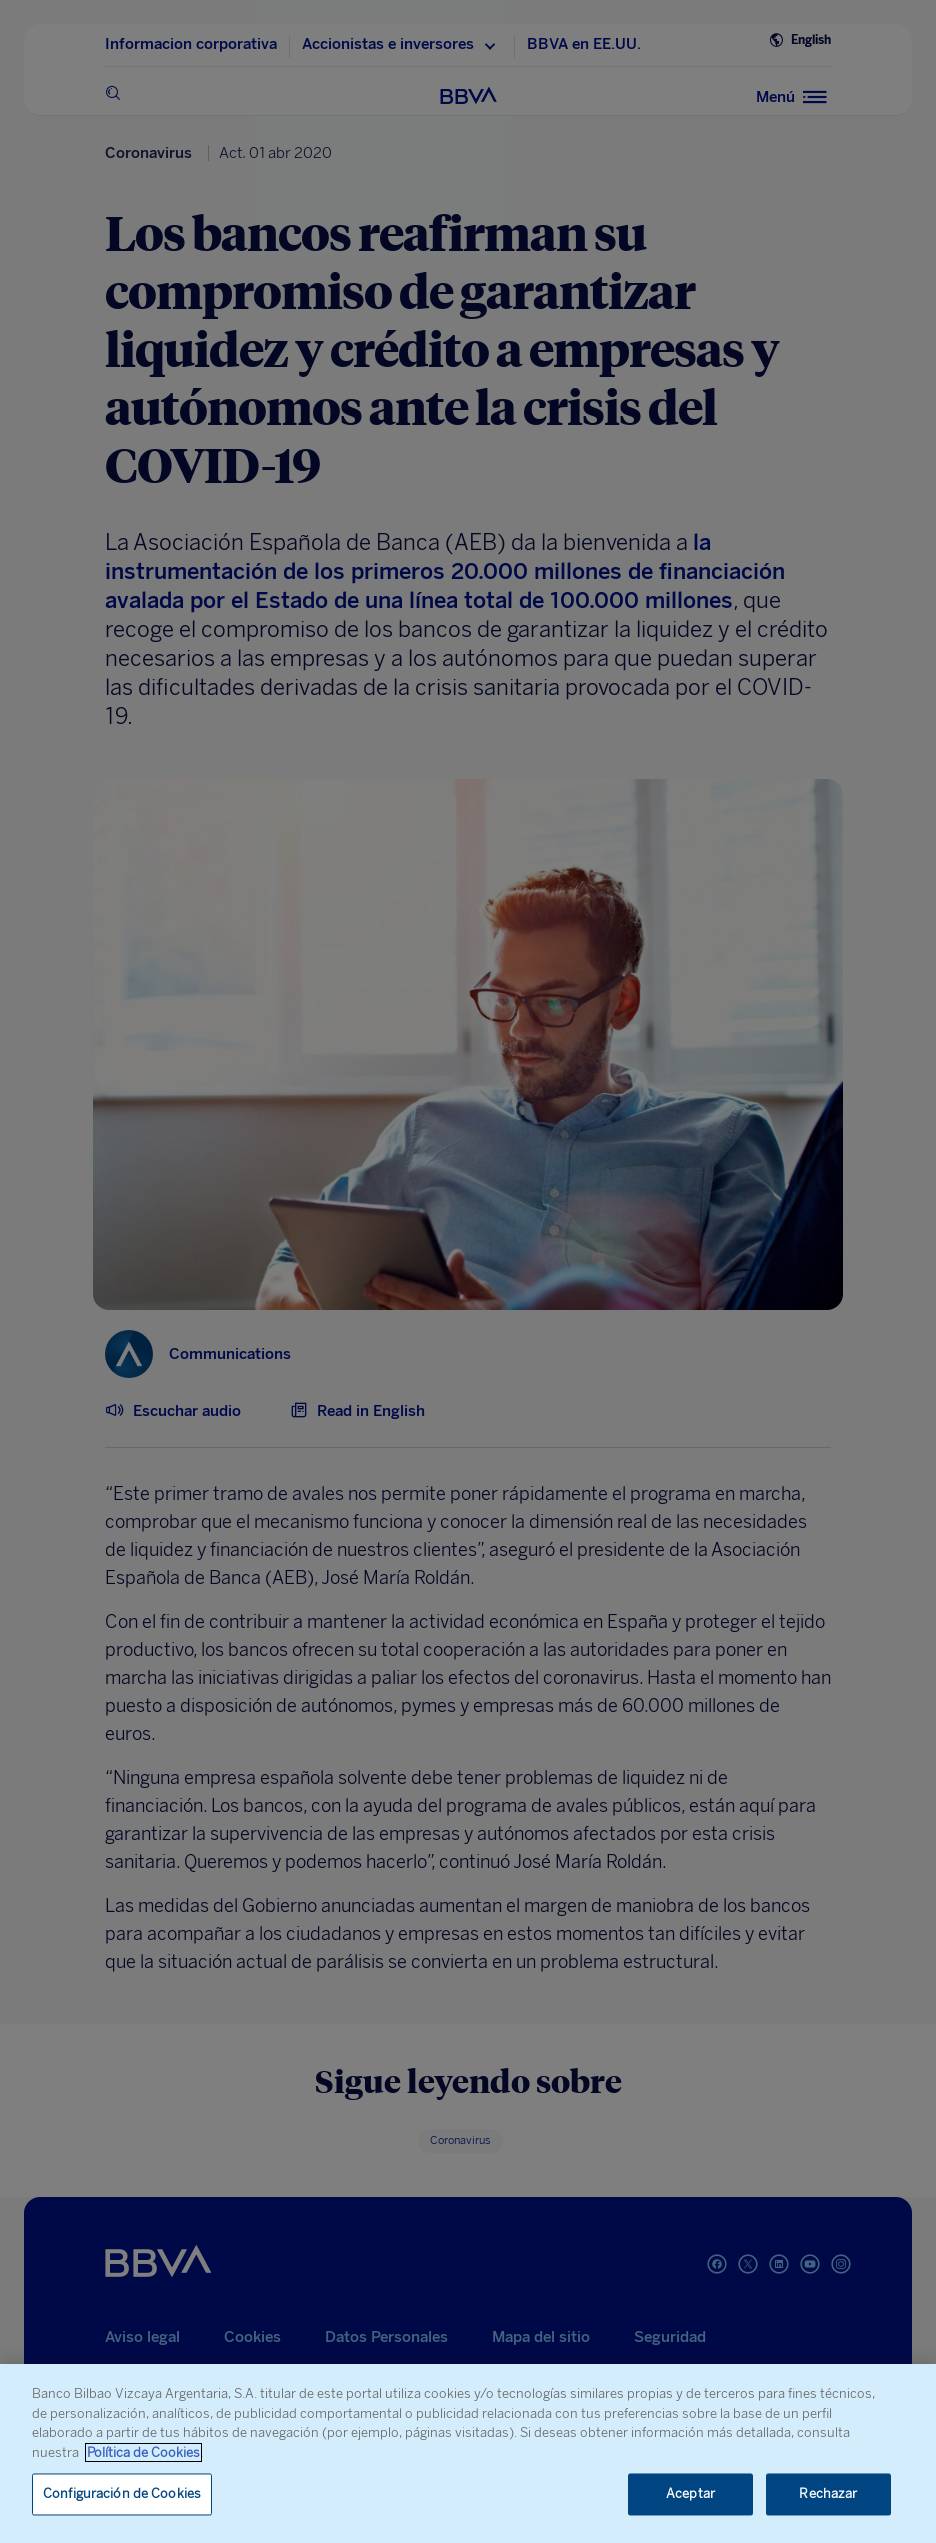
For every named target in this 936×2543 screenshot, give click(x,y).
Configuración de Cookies (122, 2494)
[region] (468, 2453)
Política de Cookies (143, 2452)
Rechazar (828, 2494)
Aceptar (690, 2494)
